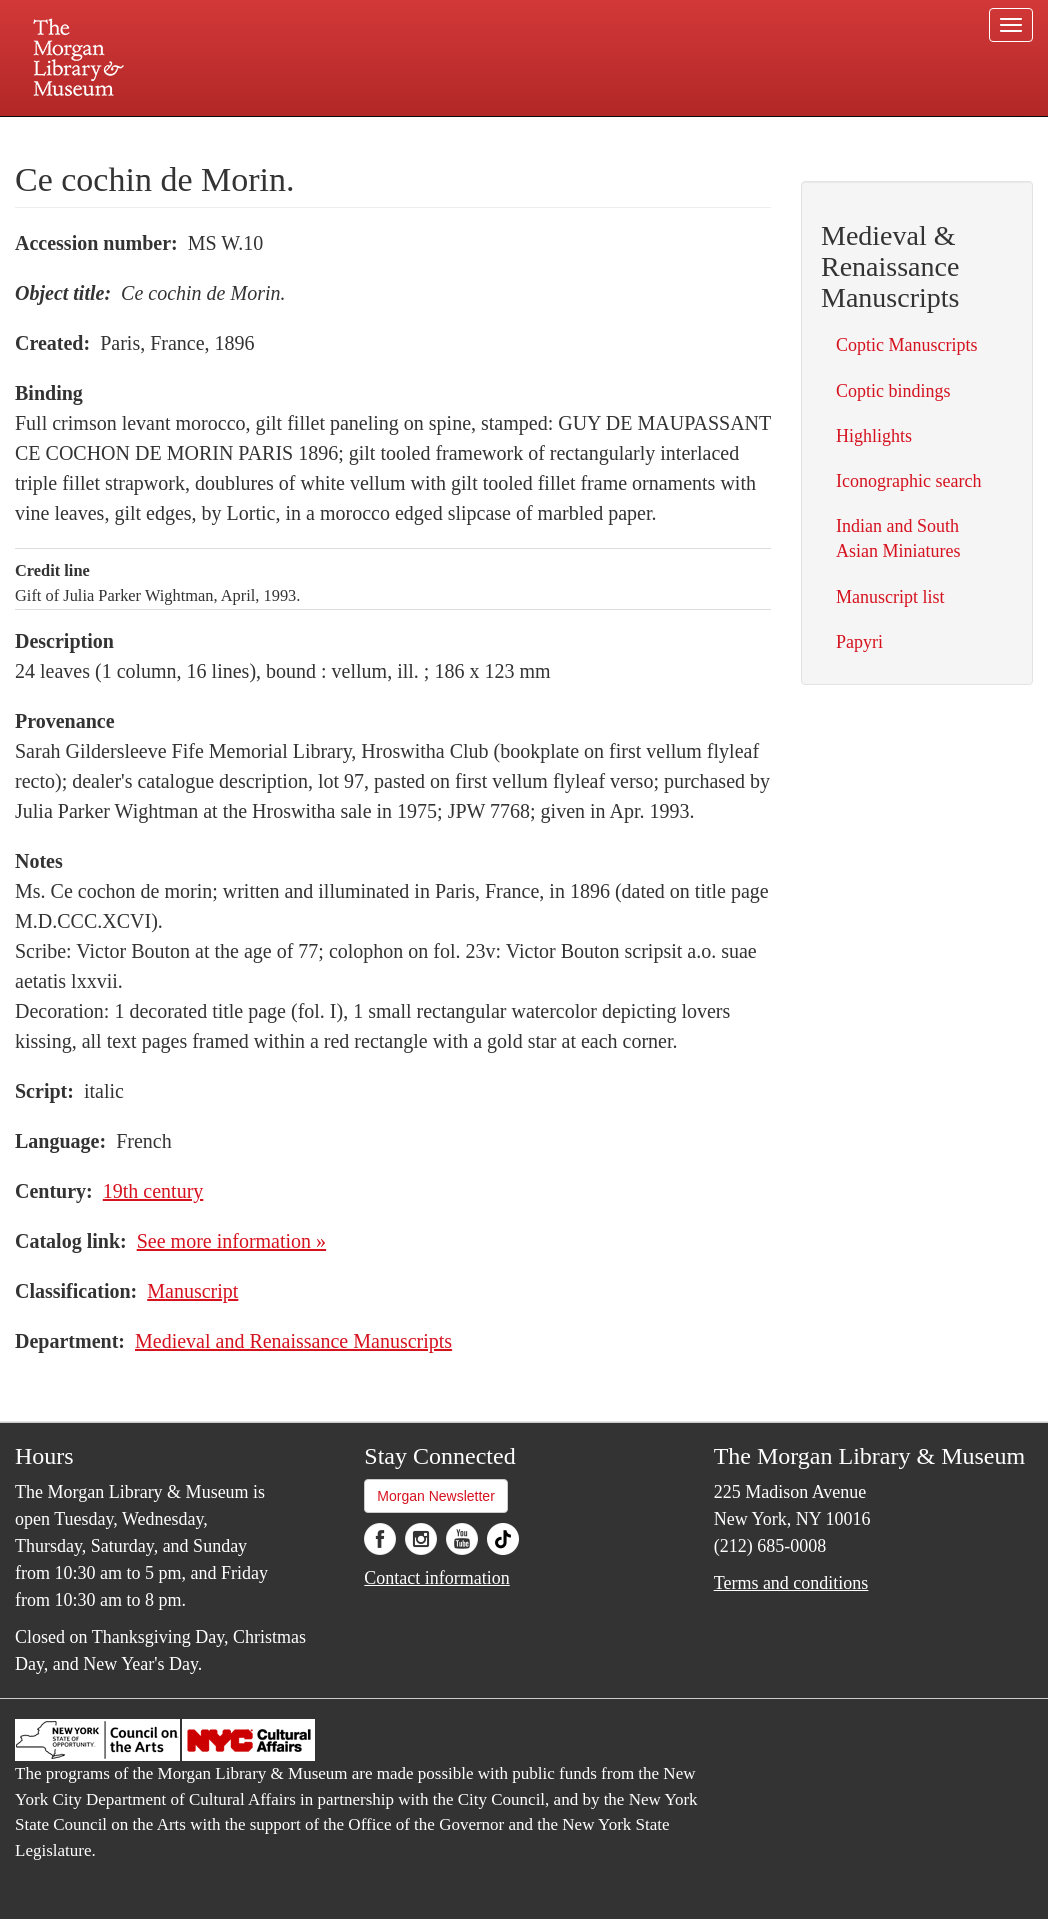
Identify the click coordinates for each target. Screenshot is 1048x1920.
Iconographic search (908, 481)
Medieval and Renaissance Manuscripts (293, 1341)
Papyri (859, 642)
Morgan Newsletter (436, 1496)
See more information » (231, 1241)
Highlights (874, 436)
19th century (153, 1191)
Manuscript (192, 1291)
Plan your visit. (286, 134)
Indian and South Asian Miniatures (898, 538)
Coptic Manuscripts (907, 345)
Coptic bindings (893, 391)
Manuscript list (890, 597)
